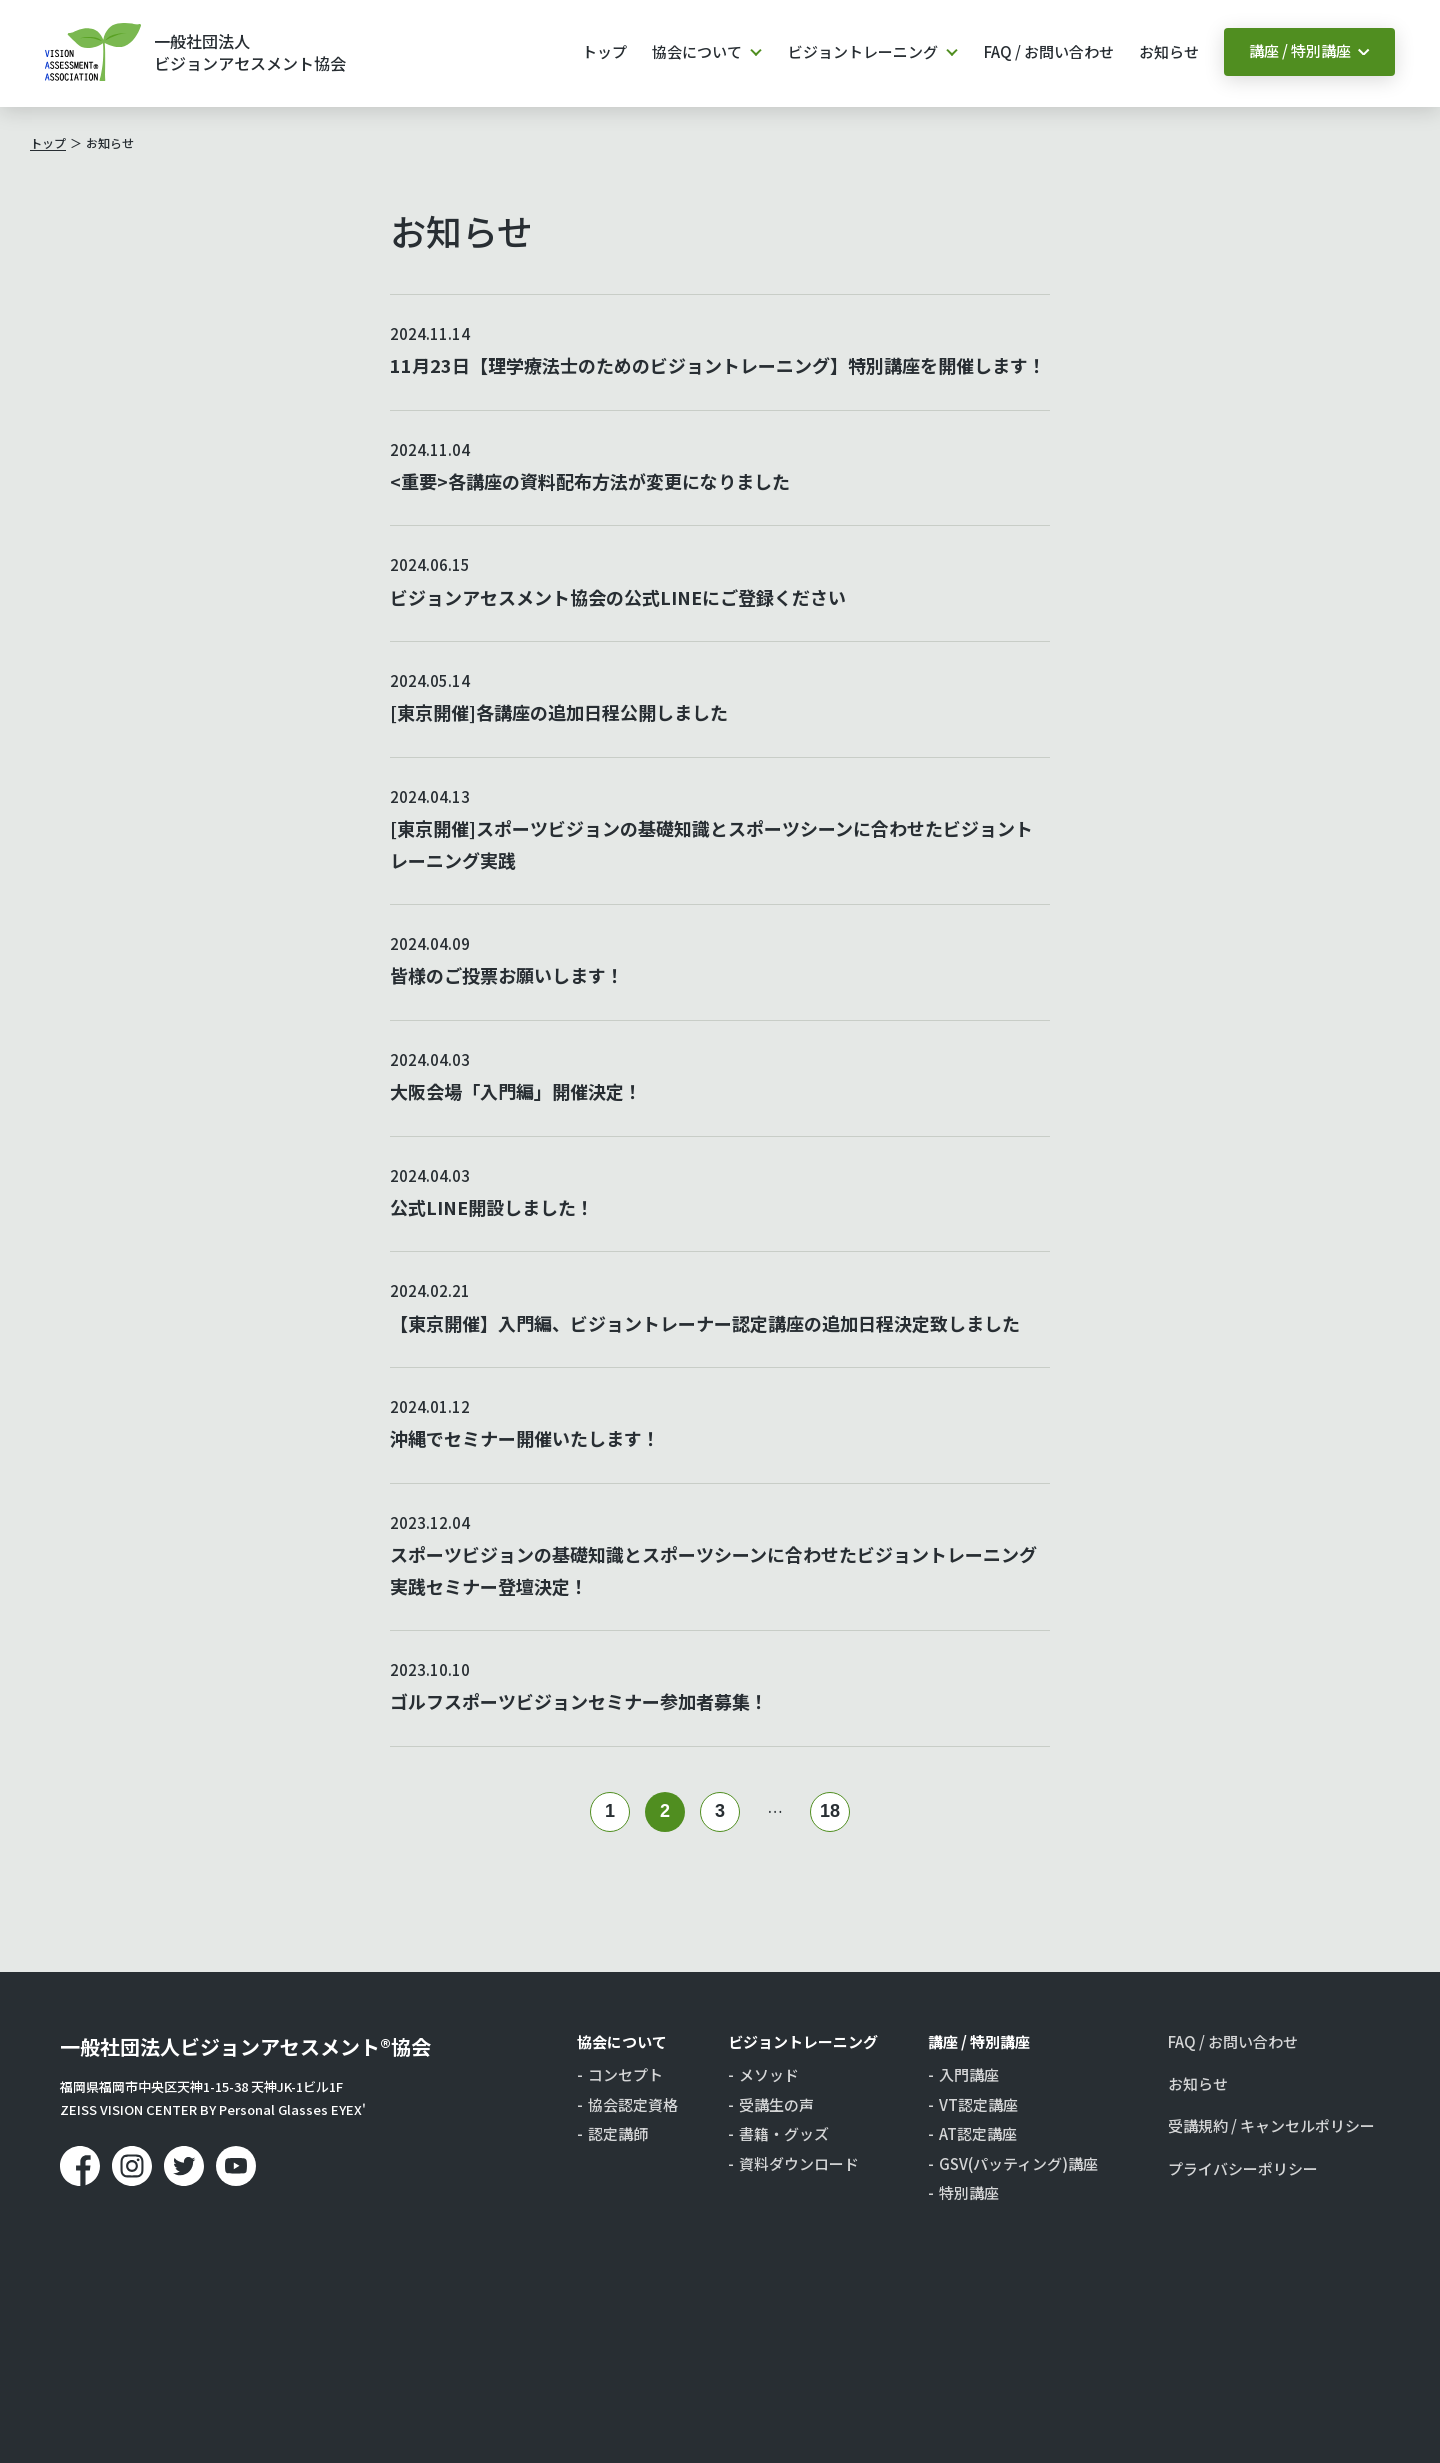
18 (830, 1811)
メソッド (769, 2075)
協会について (697, 51)
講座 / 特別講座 (1300, 50)
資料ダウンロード (799, 2164)
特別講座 (969, 2193)
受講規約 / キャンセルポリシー (1271, 2125)
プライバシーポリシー (1243, 2168)
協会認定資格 (633, 2105)
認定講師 (618, 2134)
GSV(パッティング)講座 (1018, 2164)
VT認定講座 (978, 2105)
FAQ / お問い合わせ (1049, 51)
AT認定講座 (978, 2134)
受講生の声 (776, 2105)
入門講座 (969, 2075)
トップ (604, 51)
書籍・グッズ (784, 2134)
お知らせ (1169, 51)
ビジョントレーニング (863, 51)
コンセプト (625, 2075)
